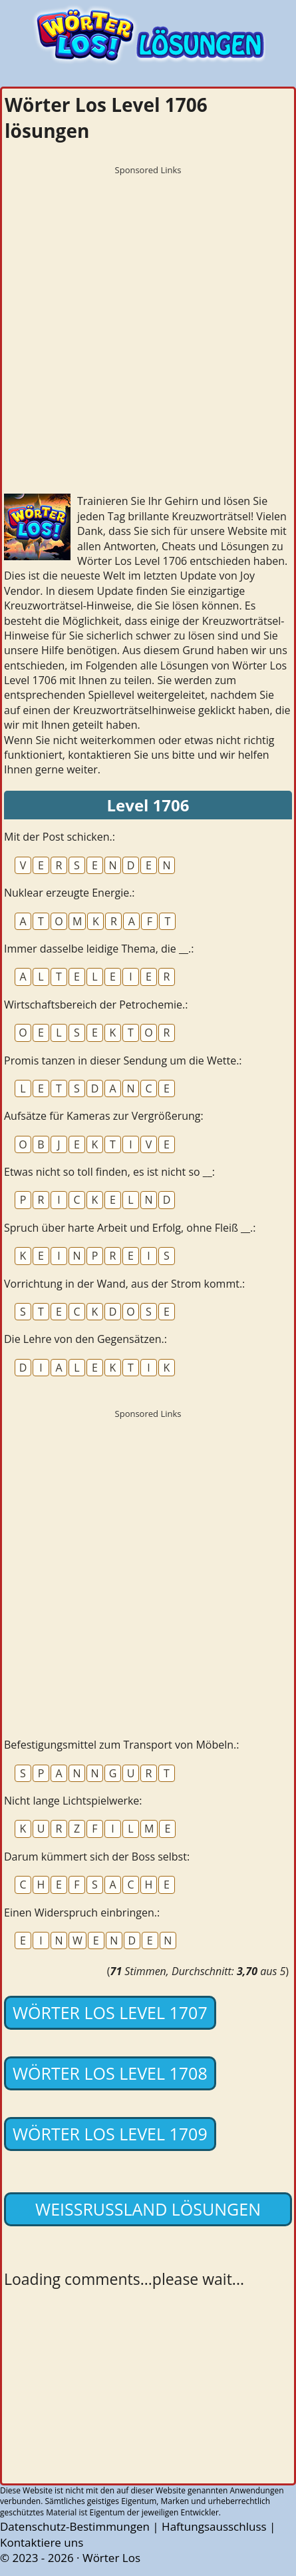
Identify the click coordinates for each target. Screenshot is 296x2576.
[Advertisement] (148, 330)
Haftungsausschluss (214, 2526)
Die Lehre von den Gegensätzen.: (85, 1339)
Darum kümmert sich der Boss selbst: (97, 1856)
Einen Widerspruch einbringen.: (82, 1912)
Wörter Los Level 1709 (110, 2133)
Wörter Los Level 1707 (110, 2012)
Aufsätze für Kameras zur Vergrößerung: (104, 1115)
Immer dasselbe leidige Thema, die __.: (99, 948)
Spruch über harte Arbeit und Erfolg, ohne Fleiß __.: (130, 1227)
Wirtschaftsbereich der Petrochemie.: (96, 1004)
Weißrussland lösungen (148, 2209)
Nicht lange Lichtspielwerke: (73, 1800)
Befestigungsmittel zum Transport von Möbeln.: (121, 1744)
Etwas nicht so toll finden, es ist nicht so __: (109, 1171)
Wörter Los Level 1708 (110, 2073)
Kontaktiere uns (41, 2542)
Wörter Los (111, 2557)
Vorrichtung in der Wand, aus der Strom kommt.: (124, 1283)
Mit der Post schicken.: (59, 836)
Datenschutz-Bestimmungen (75, 2526)
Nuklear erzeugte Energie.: (69, 892)
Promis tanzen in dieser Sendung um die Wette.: (123, 1060)
